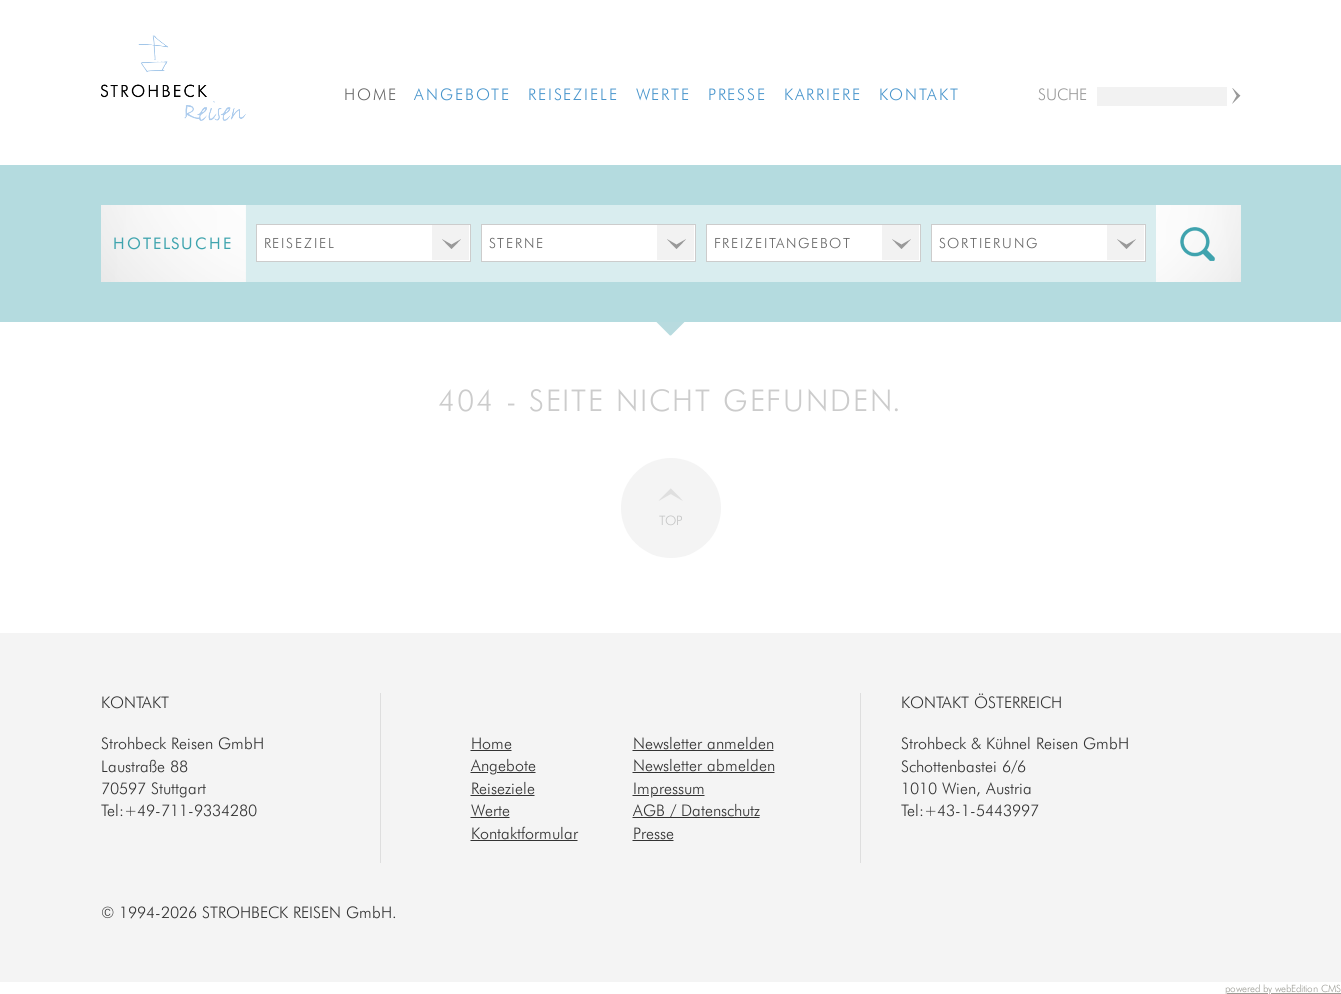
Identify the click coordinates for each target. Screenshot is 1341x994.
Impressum (669, 788)
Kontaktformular (524, 833)
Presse (738, 94)
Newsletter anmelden (703, 743)
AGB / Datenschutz (696, 810)
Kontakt (919, 94)
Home (371, 94)
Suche (1062, 94)
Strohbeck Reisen (173, 80)
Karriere (823, 94)
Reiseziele (573, 94)
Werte (664, 94)
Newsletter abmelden (704, 765)
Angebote (462, 94)
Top (671, 520)
